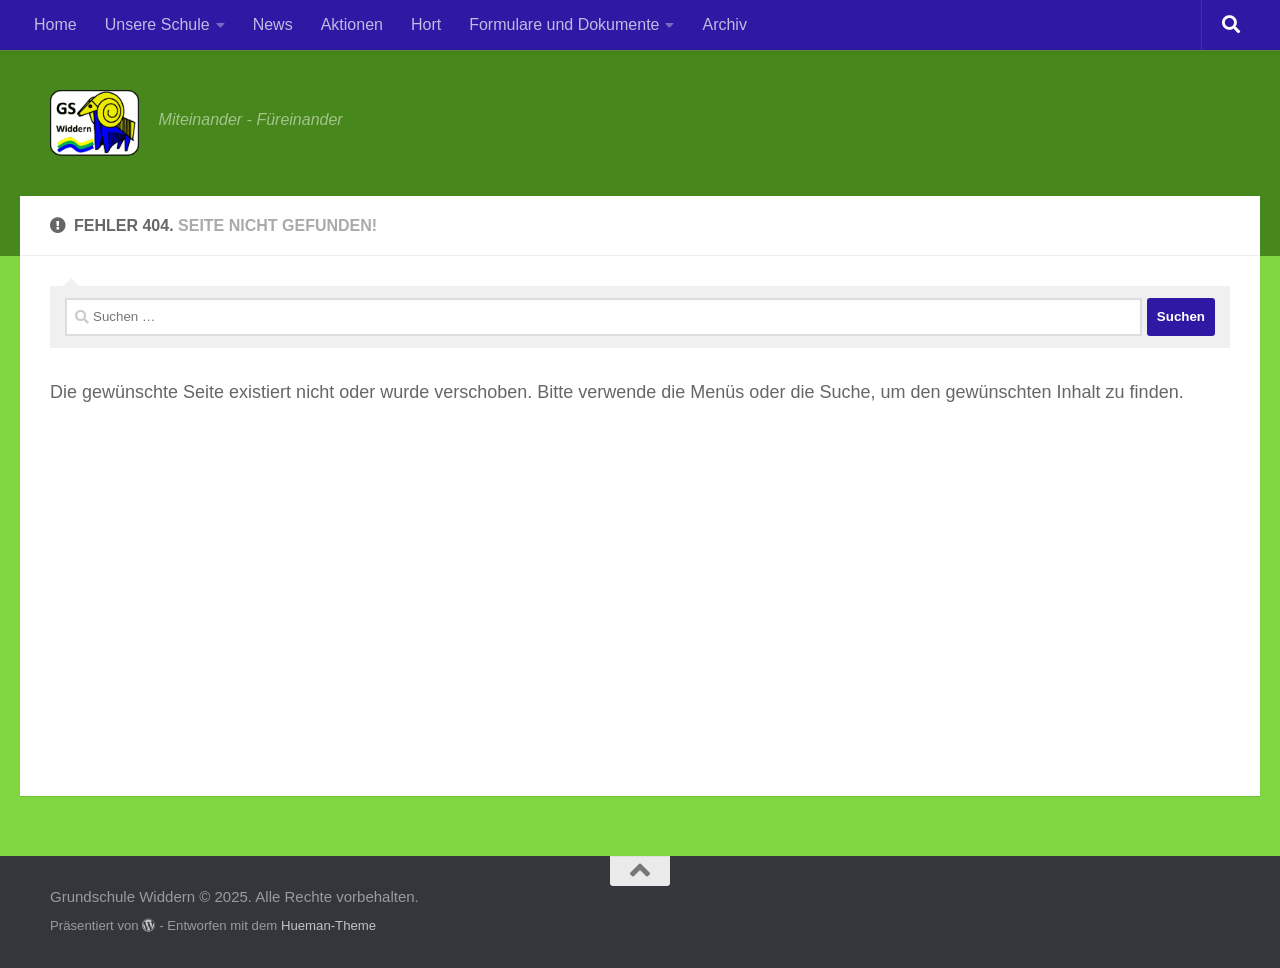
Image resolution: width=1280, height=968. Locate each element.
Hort (426, 24)
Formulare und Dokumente (564, 24)
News (273, 24)
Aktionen (352, 24)
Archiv (724, 24)
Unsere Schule (157, 24)
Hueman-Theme (328, 925)
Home (55, 24)
